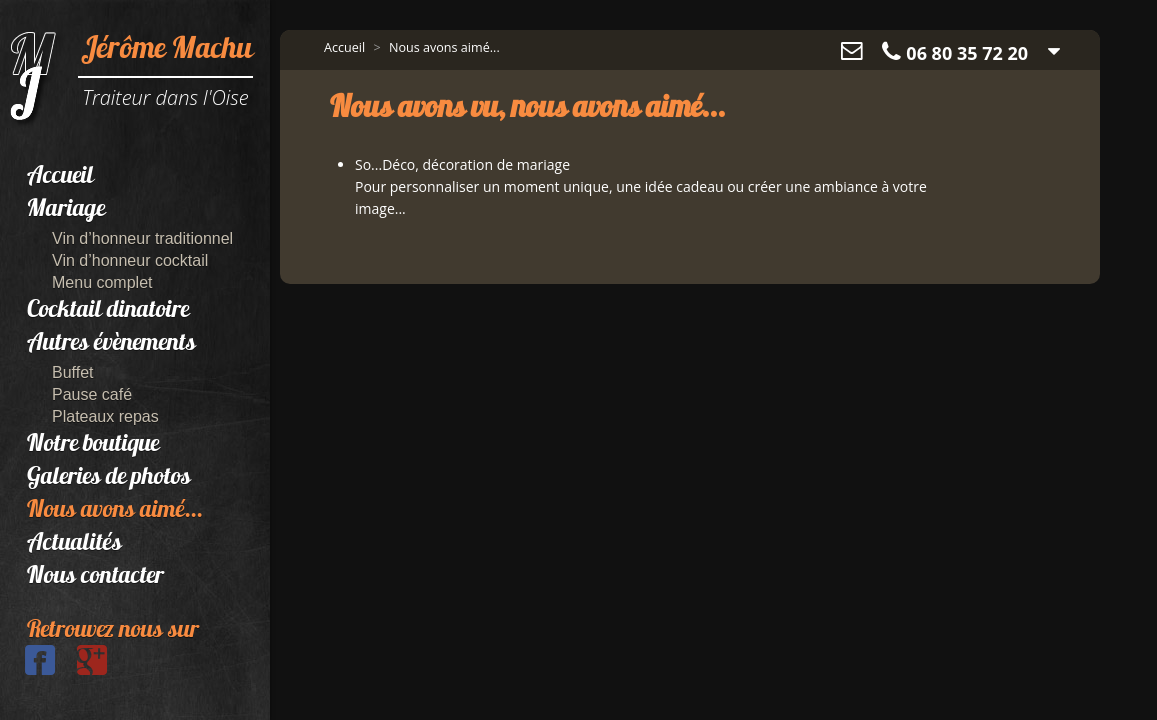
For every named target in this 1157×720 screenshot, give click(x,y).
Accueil (60, 177)
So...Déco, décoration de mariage (462, 164)
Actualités (74, 544)
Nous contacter (95, 577)
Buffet (73, 372)
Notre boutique (93, 445)
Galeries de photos (109, 478)
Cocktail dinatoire (108, 311)
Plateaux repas (105, 416)
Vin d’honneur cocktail (130, 260)
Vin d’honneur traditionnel (142, 238)
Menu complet (102, 282)
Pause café (92, 394)
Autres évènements (111, 344)
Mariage (66, 210)
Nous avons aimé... (115, 511)
